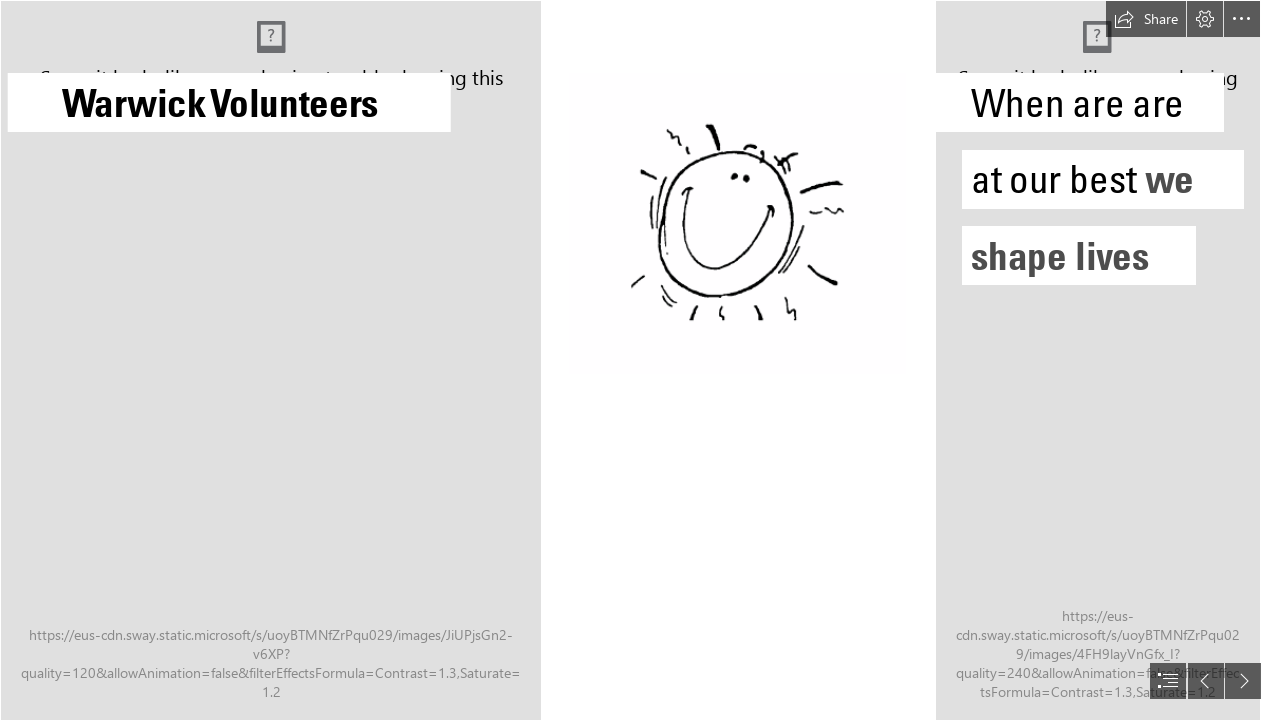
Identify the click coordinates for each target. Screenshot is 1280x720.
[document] (640, 360)
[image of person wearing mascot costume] (270, 360)
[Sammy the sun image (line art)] (737, 223)
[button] (1146, 19)
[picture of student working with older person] (1097, 360)
